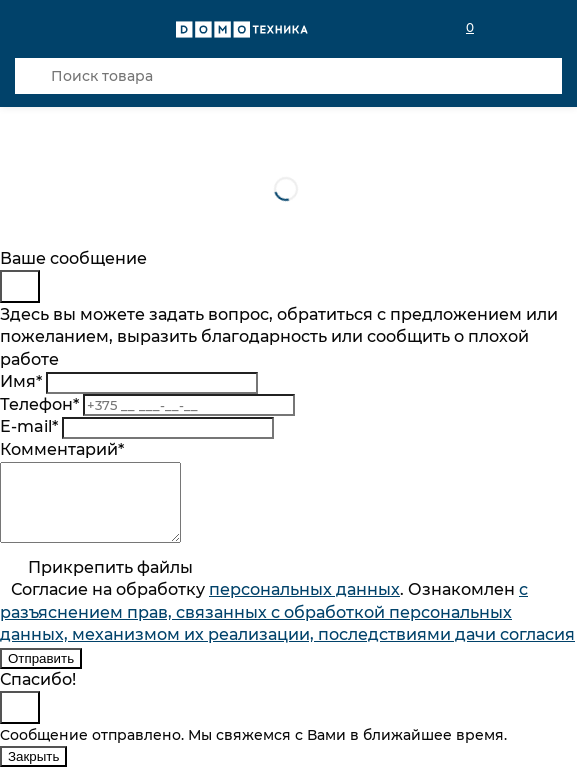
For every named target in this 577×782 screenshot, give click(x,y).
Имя (21, 381)
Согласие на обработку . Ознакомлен (287, 627)
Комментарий (62, 449)
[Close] (20, 286)
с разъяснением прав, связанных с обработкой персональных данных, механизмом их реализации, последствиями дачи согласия (287, 627)
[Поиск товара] (288, 76)
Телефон (39, 404)
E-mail (29, 426)
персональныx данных (304, 604)
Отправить (41, 673)
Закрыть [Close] (33, 771)
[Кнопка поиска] (33, 76)
